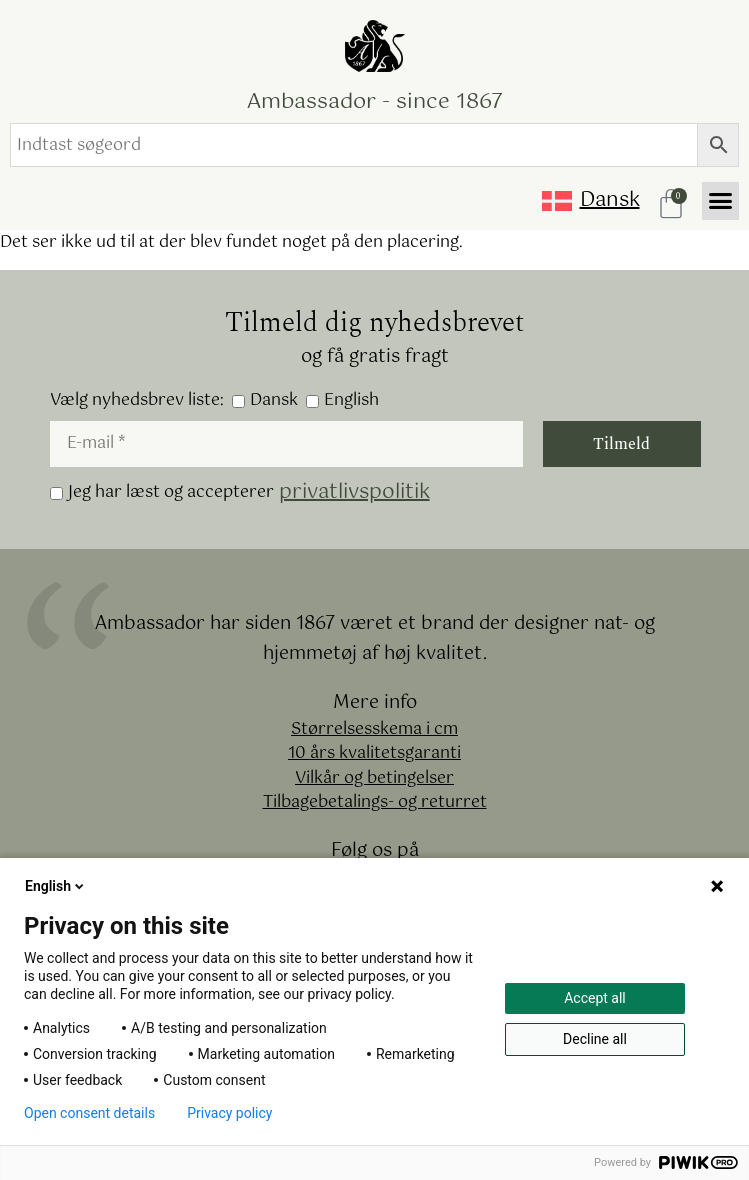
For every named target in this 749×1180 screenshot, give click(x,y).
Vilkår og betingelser (374, 779)
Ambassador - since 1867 (375, 102)
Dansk (265, 401)
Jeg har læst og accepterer (240, 493)
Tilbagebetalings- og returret (375, 803)
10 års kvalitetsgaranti (374, 754)
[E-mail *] (286, 444)
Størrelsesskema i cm (374, 730)
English (342, 401)
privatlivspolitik (354, 493)
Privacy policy (229, 1113)
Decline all (595, 1039)
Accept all (595, 998)
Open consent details (89, 1113)
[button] (721, 201)
